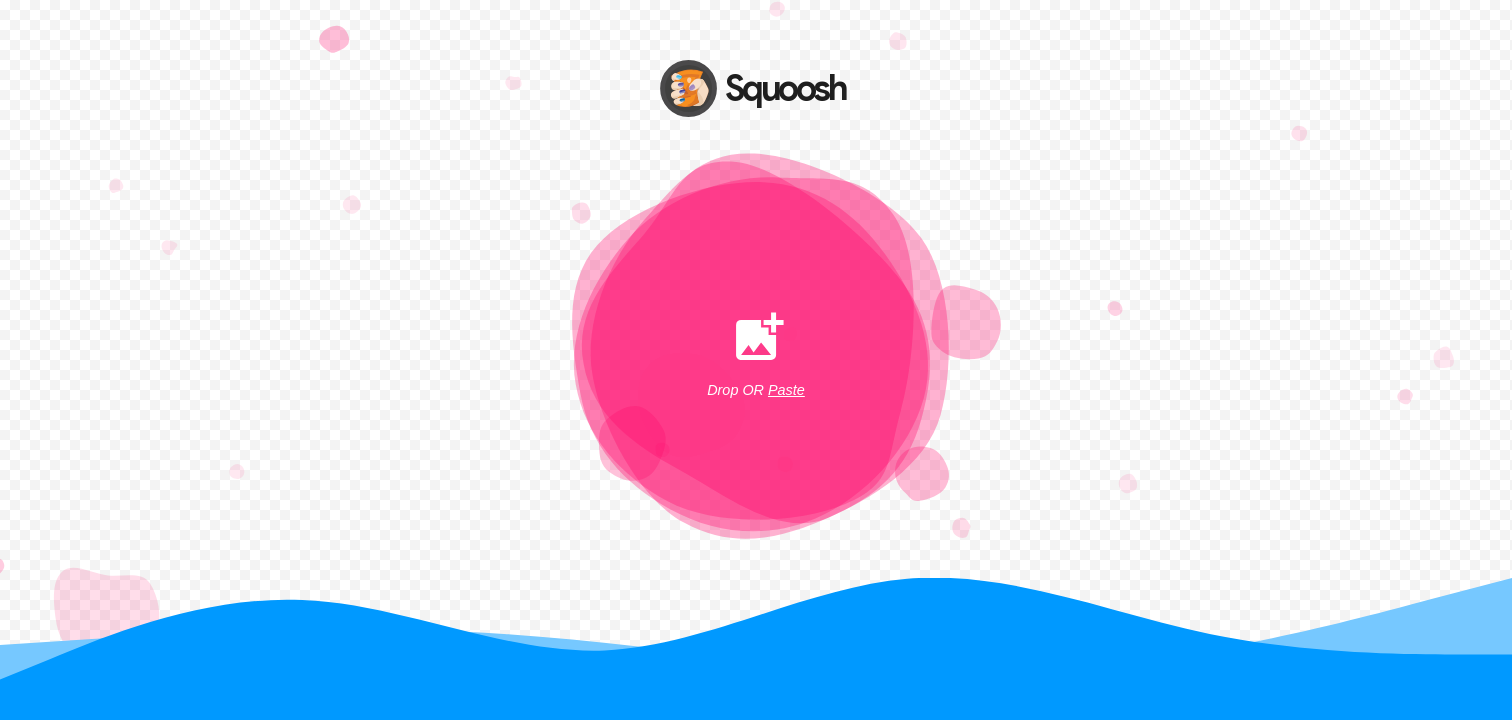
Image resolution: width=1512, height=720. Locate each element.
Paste (786, 390)
